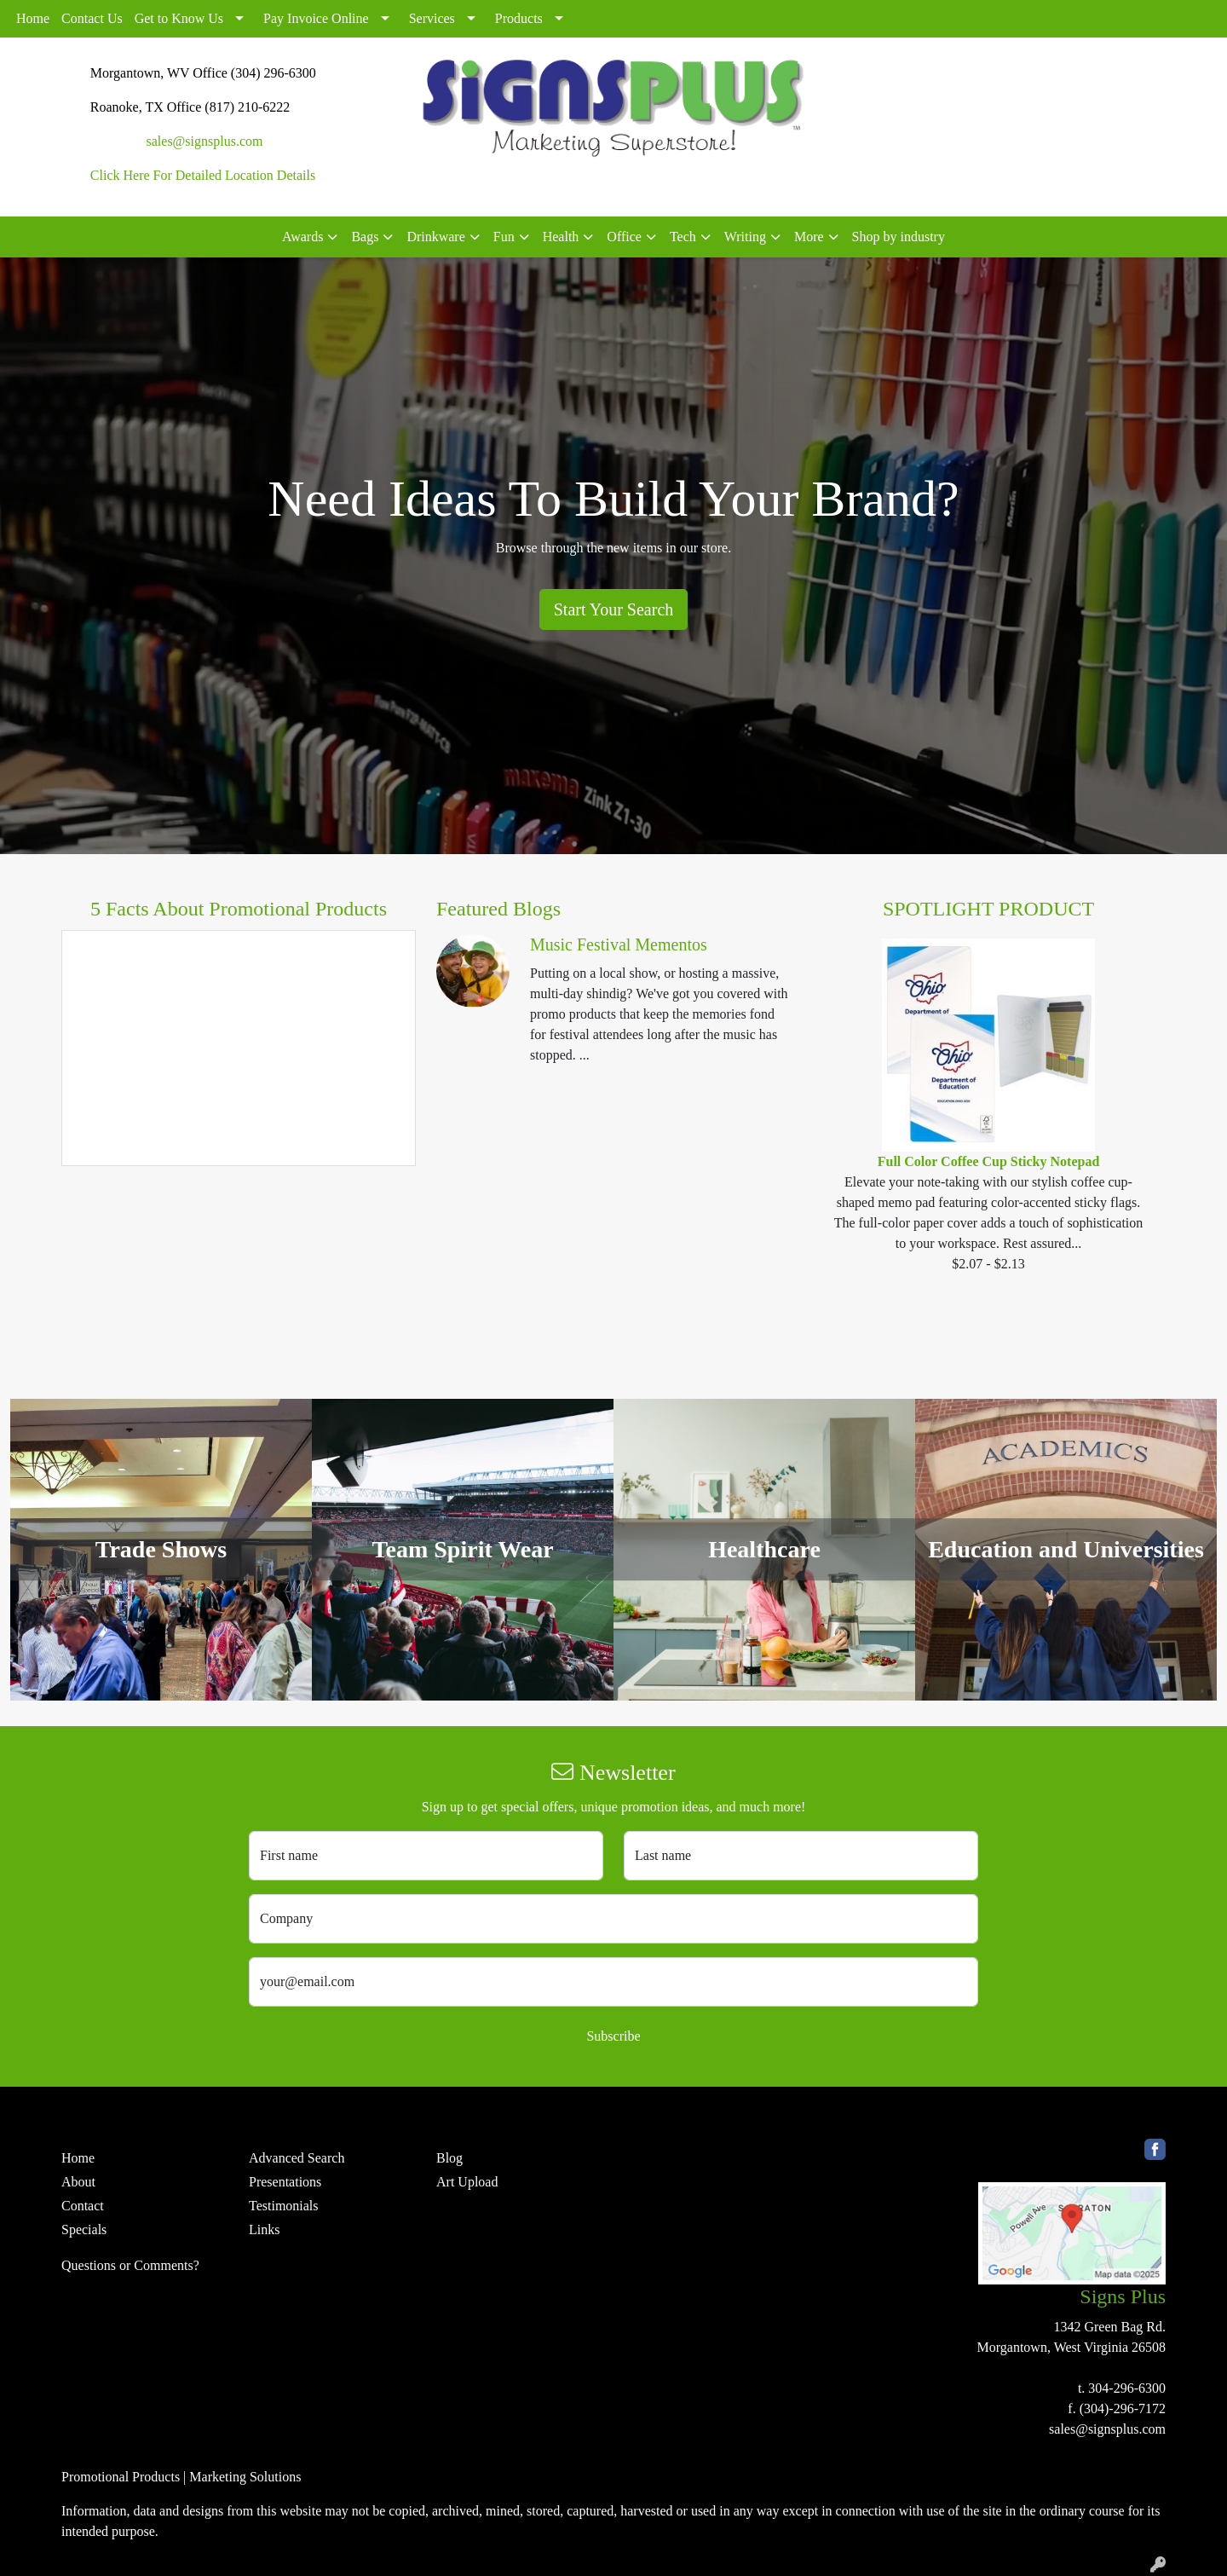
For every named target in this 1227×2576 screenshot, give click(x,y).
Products (519, 18)
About (78, 2182)
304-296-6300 (1127, 2388)
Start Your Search (614, 609)
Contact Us (92, 18)
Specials (84, 2229)
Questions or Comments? (130, 2265)
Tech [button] (683, 236)
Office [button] (624, 236)
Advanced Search (296, 2158)
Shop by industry (898, 236)
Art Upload (467, 2182)
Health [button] (561, 236)
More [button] (809, 236)
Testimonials (284, 2205)
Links (264, 2229)
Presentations (285, 2182)
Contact (82, 2205)
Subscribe (613, 2036)
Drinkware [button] (435, 236)
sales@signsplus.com (205, 141)
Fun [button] (504, 236)
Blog (449, 2158)
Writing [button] (745, 236)
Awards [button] (302, 236)
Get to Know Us (179, 18)
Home (32, 18)
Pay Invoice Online (316, 18)
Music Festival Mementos (618, 944)
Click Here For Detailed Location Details (202, 175)
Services (432, 18)
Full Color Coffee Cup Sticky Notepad (989, 1161)
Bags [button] (364, 236)
